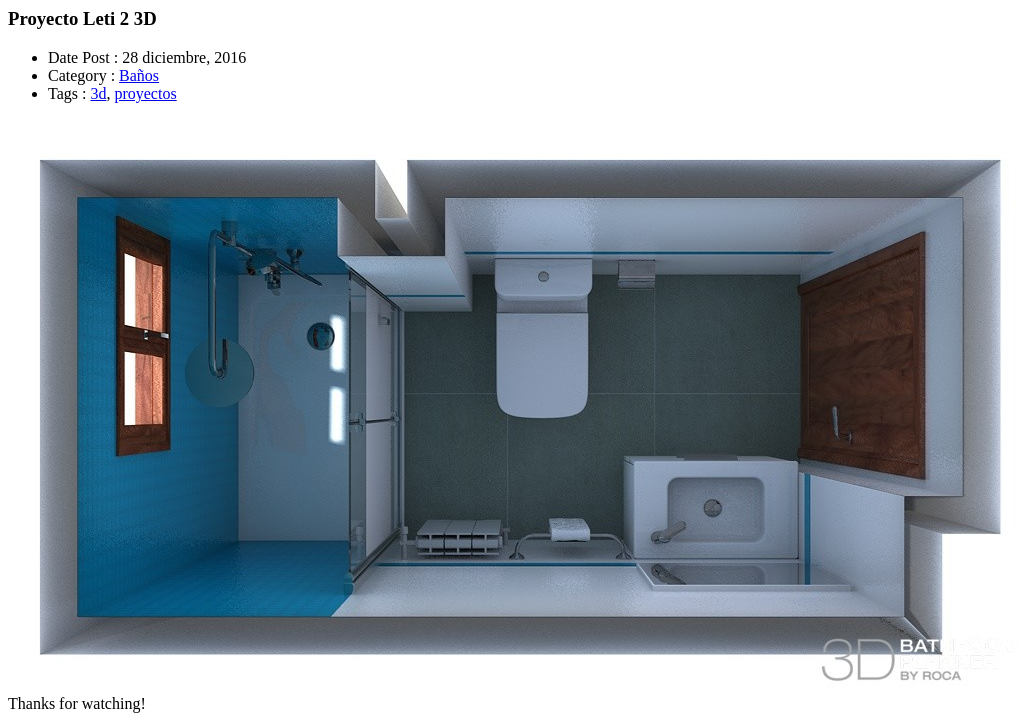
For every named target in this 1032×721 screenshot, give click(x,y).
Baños (139, 75)
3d (98, 93)
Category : (81, 75)
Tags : (67, 93)
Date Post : (83, 57)
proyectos (145, 93)
